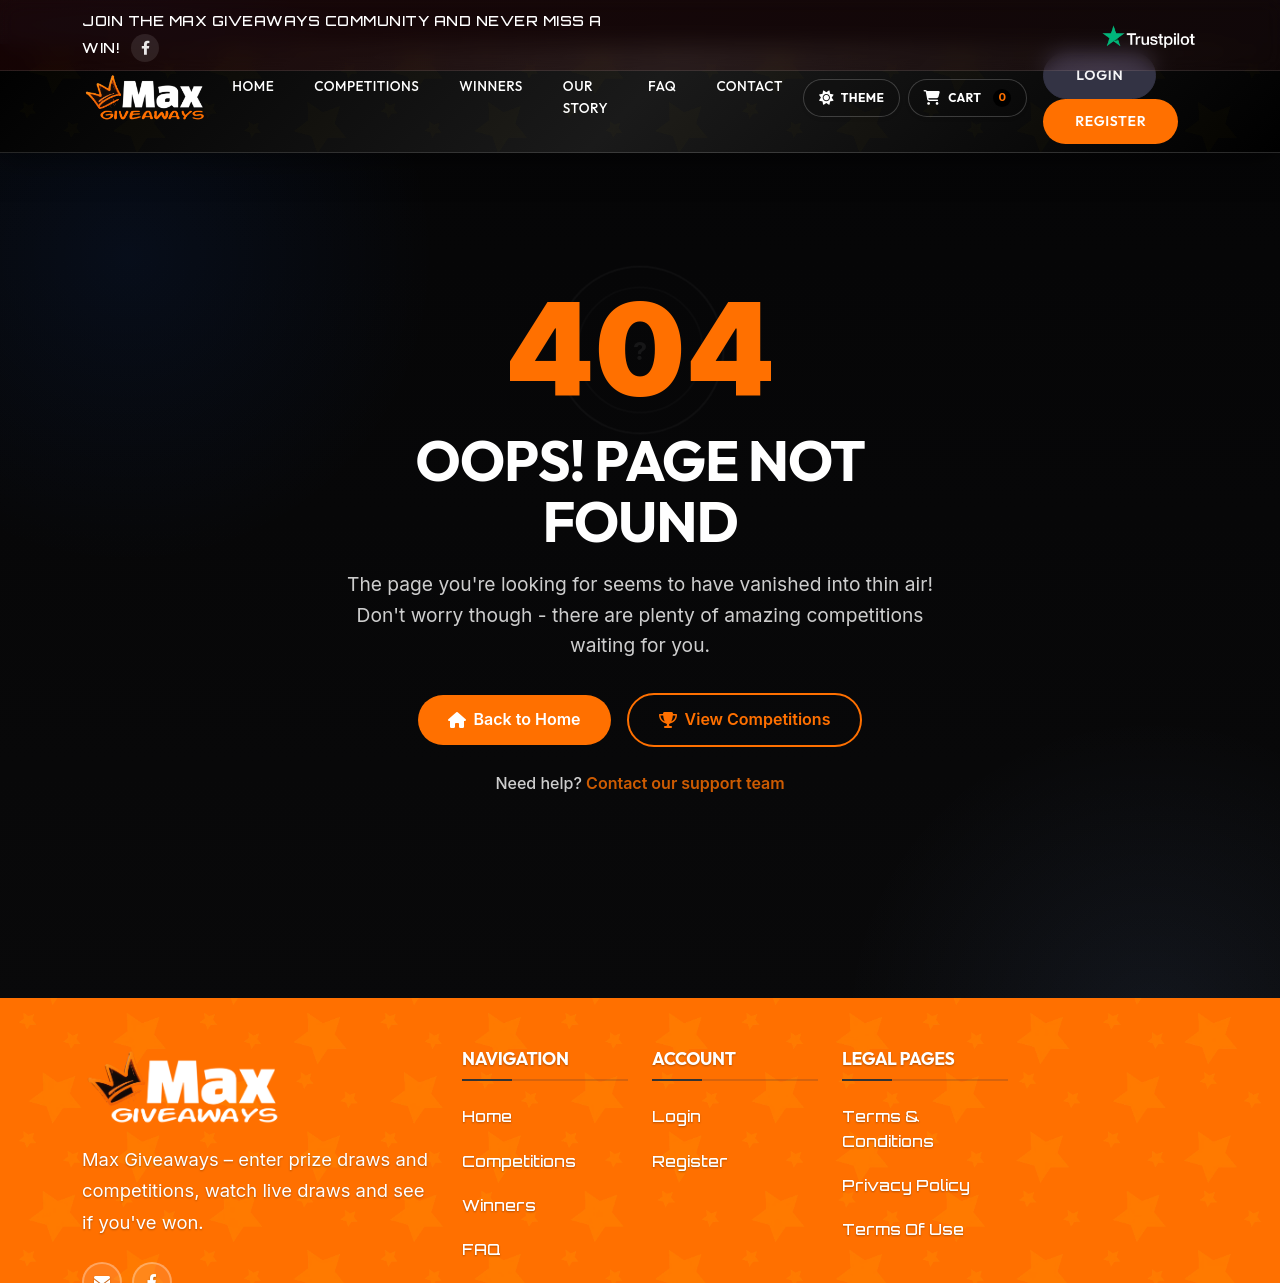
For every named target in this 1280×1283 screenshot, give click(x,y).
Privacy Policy (906, 1185)
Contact (749, 86)
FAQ (662, 86)
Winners (491, 86)
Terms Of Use (903, 1229)
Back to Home (514, 719)
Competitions (366, 86)
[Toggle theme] (851, 98)
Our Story (585, 97)
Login (1099, 75)
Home (253, 86)
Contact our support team (685, 783)
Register (1110, 121)
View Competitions (745, 719)
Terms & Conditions (888, 1128)
